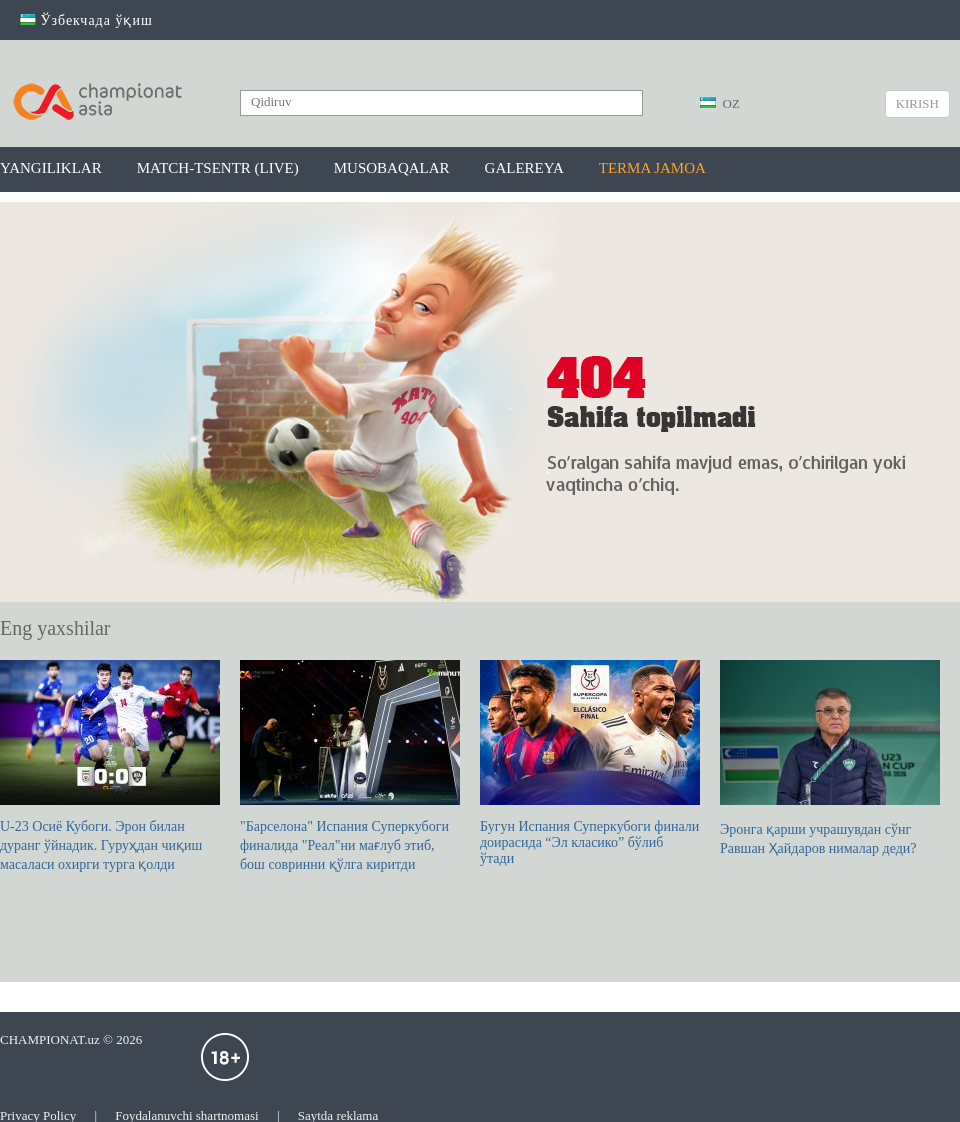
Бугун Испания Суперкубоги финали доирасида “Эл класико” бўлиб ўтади (590, 763)
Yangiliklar (51, 168)
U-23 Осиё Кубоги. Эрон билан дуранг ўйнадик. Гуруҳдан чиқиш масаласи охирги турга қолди (110, 766)
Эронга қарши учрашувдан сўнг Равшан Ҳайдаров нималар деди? (830, 758)
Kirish (917, 103)
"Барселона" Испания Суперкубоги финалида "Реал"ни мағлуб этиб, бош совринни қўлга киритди (350, 766)
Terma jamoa (652, 168)
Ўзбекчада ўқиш (86, 20)
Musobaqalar (392, 168)
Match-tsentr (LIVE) (218, 168)
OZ (720, 103)
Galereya (524, 168)
